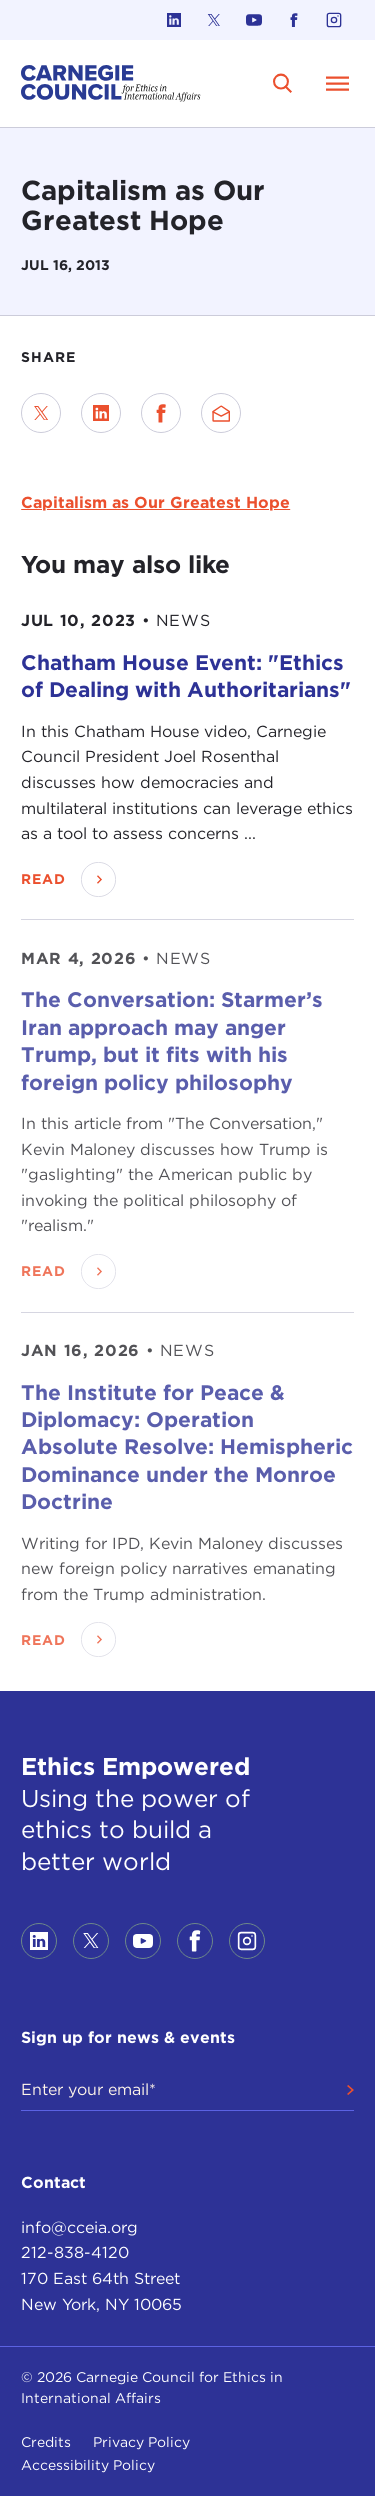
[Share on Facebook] (161, 413)
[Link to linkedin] (174, 20)
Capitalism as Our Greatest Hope (155, 502)
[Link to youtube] (254, 20)
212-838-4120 (75, 2252)
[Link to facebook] (294, 20)
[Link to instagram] (334, 20)
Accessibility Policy (88, 2465)
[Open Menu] (338, 83)
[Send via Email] (221, 413)
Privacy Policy (141, 2442)
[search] (283, 83)
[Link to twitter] (214, 20)
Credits (46, 2442)
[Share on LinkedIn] (101, 413)
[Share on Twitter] (41, 413)
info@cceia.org (79, 2227)
